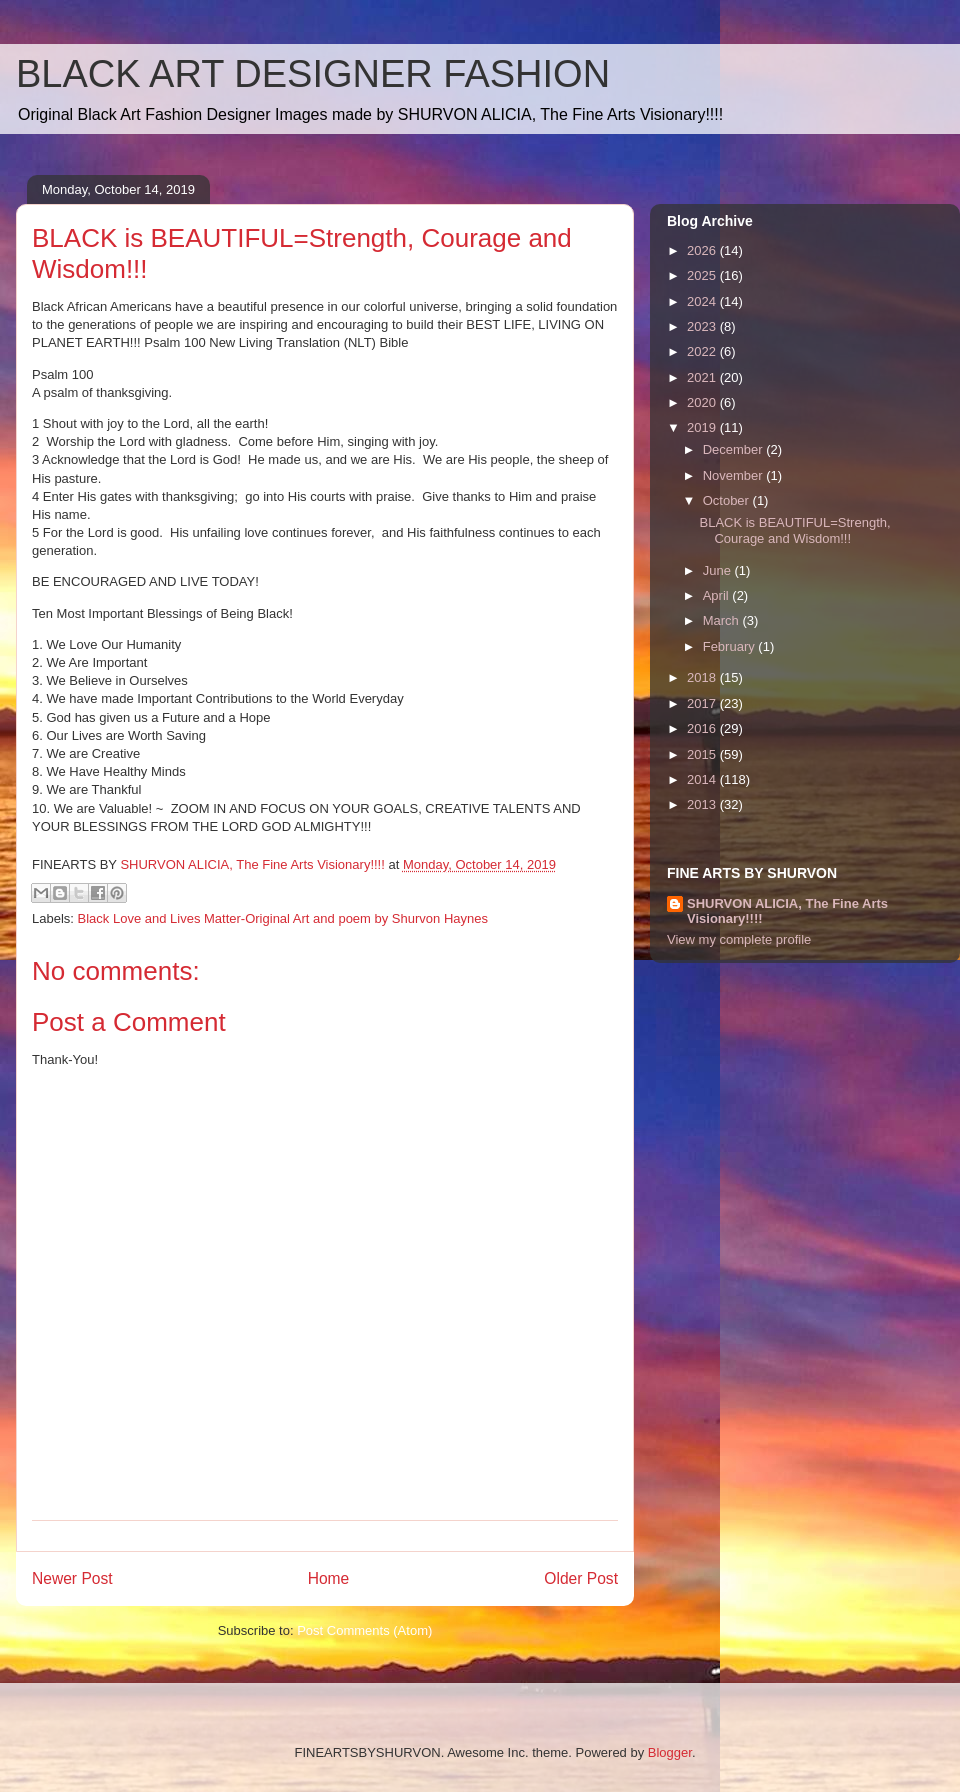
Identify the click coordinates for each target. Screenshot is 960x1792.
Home (329, 1578)
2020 (703, 402)
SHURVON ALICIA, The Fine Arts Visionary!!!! (787, 911)
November (735, 475)
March (723, 620)
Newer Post (72, 1578)
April (718, 595)
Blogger (670, 1752)
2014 (703, 779)
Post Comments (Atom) (364, 1630)
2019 (703, 427)
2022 (703, 351)
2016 (703, 728)
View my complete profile (739, 939)
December (735, 449)
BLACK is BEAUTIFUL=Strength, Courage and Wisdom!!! (794, 530)
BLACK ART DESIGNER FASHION (313, 74)
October (728, 500)
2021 (703, 377)
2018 (703, 677)
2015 (703, 754)
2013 (703, 804)
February (731, 646)
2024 (703, 301)
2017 (703, 703)
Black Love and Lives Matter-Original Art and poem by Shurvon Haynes (283, 918)
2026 (703, 250)
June (719, 570)
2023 (703, 326)
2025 (703, 275)
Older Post (581, 1578)
